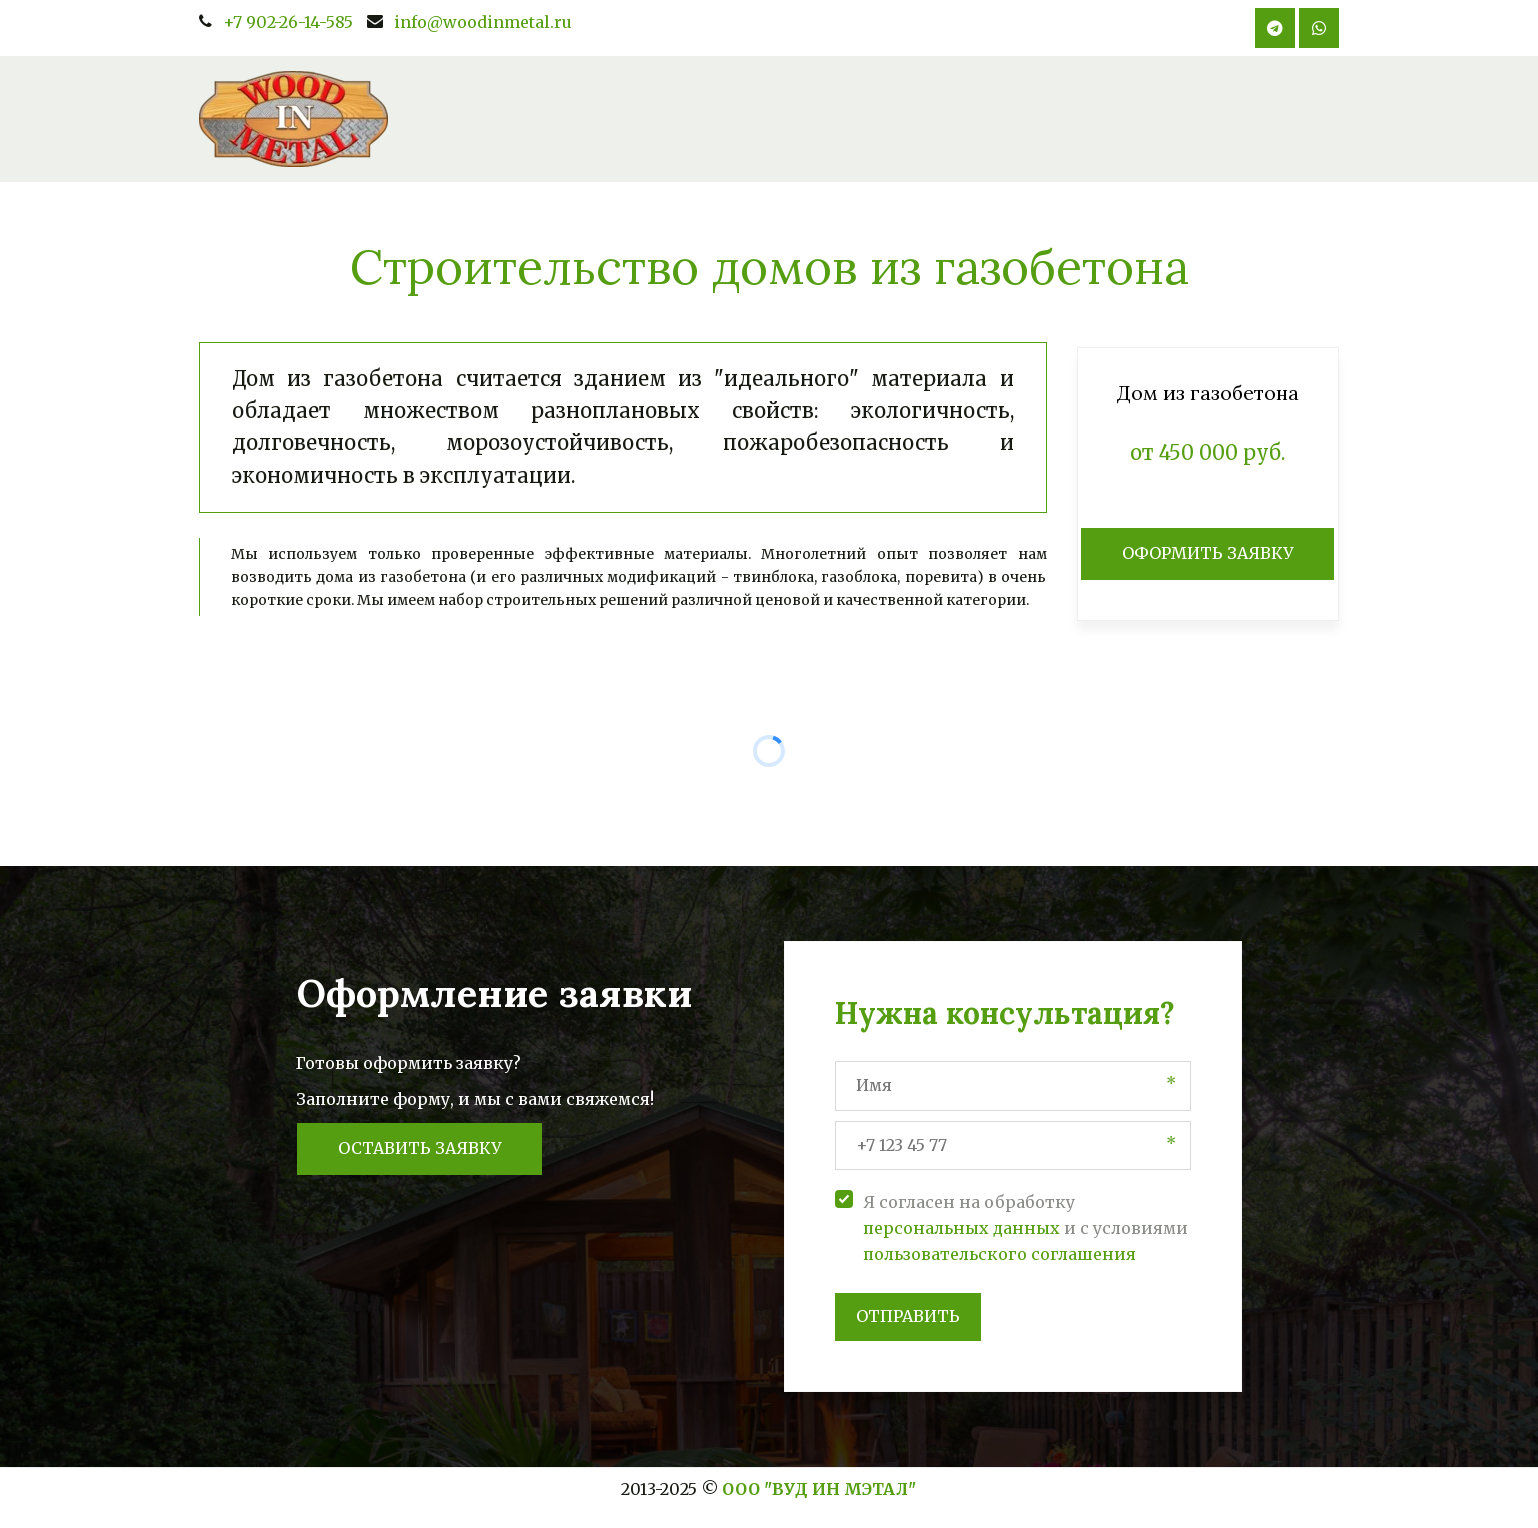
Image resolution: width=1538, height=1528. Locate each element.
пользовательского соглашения (999, 1254)
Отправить (908, 1316)
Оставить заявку (419, 1148)
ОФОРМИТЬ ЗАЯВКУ (1207, 553)
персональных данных (961, 1228)
